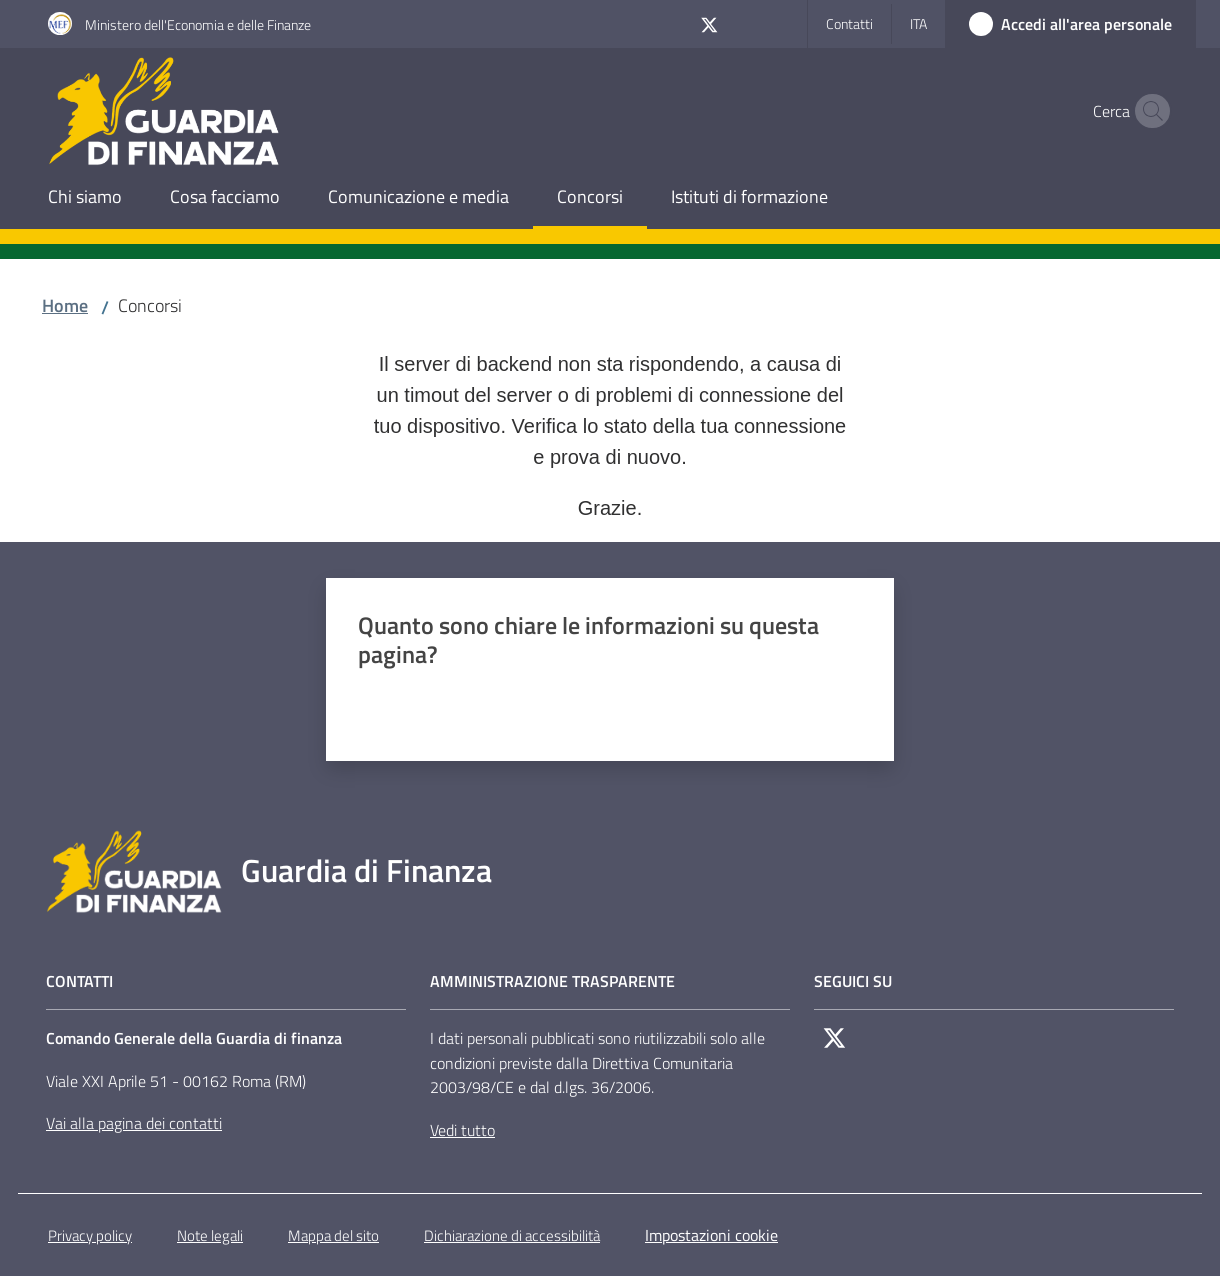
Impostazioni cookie (711, 1235)
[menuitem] (85, 198)
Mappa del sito (333, 1235)
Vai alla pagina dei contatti (134, 1123)
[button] (1148, 111)
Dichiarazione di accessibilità (512, 1235)
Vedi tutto (462, 1130)
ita (918, 23)
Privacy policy (90, 1235)
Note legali (210, 1235)
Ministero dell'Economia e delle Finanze (198, 24)
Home (65, 305)
